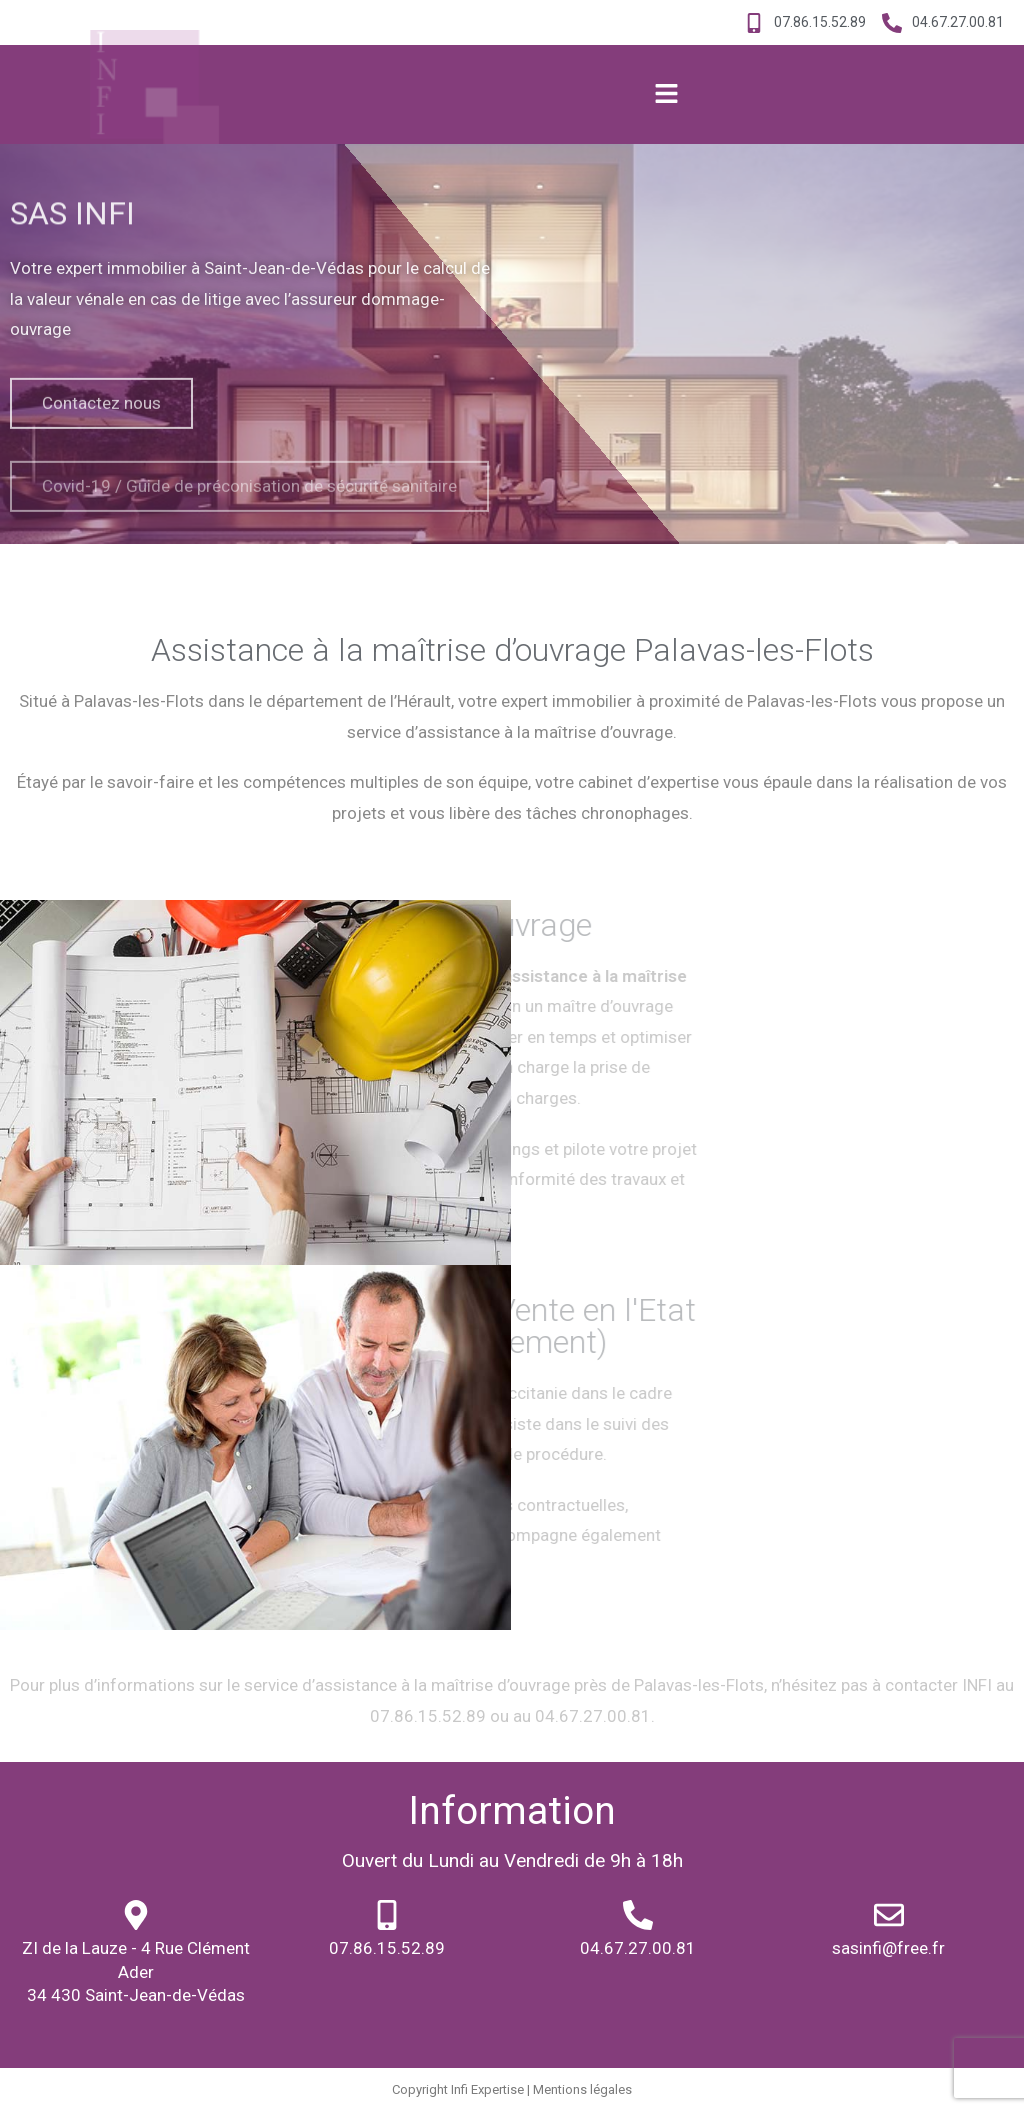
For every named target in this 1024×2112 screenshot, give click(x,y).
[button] (666, 95)
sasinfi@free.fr (888, 1948)
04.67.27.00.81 (638, 1948)
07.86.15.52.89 (387, 1948)
